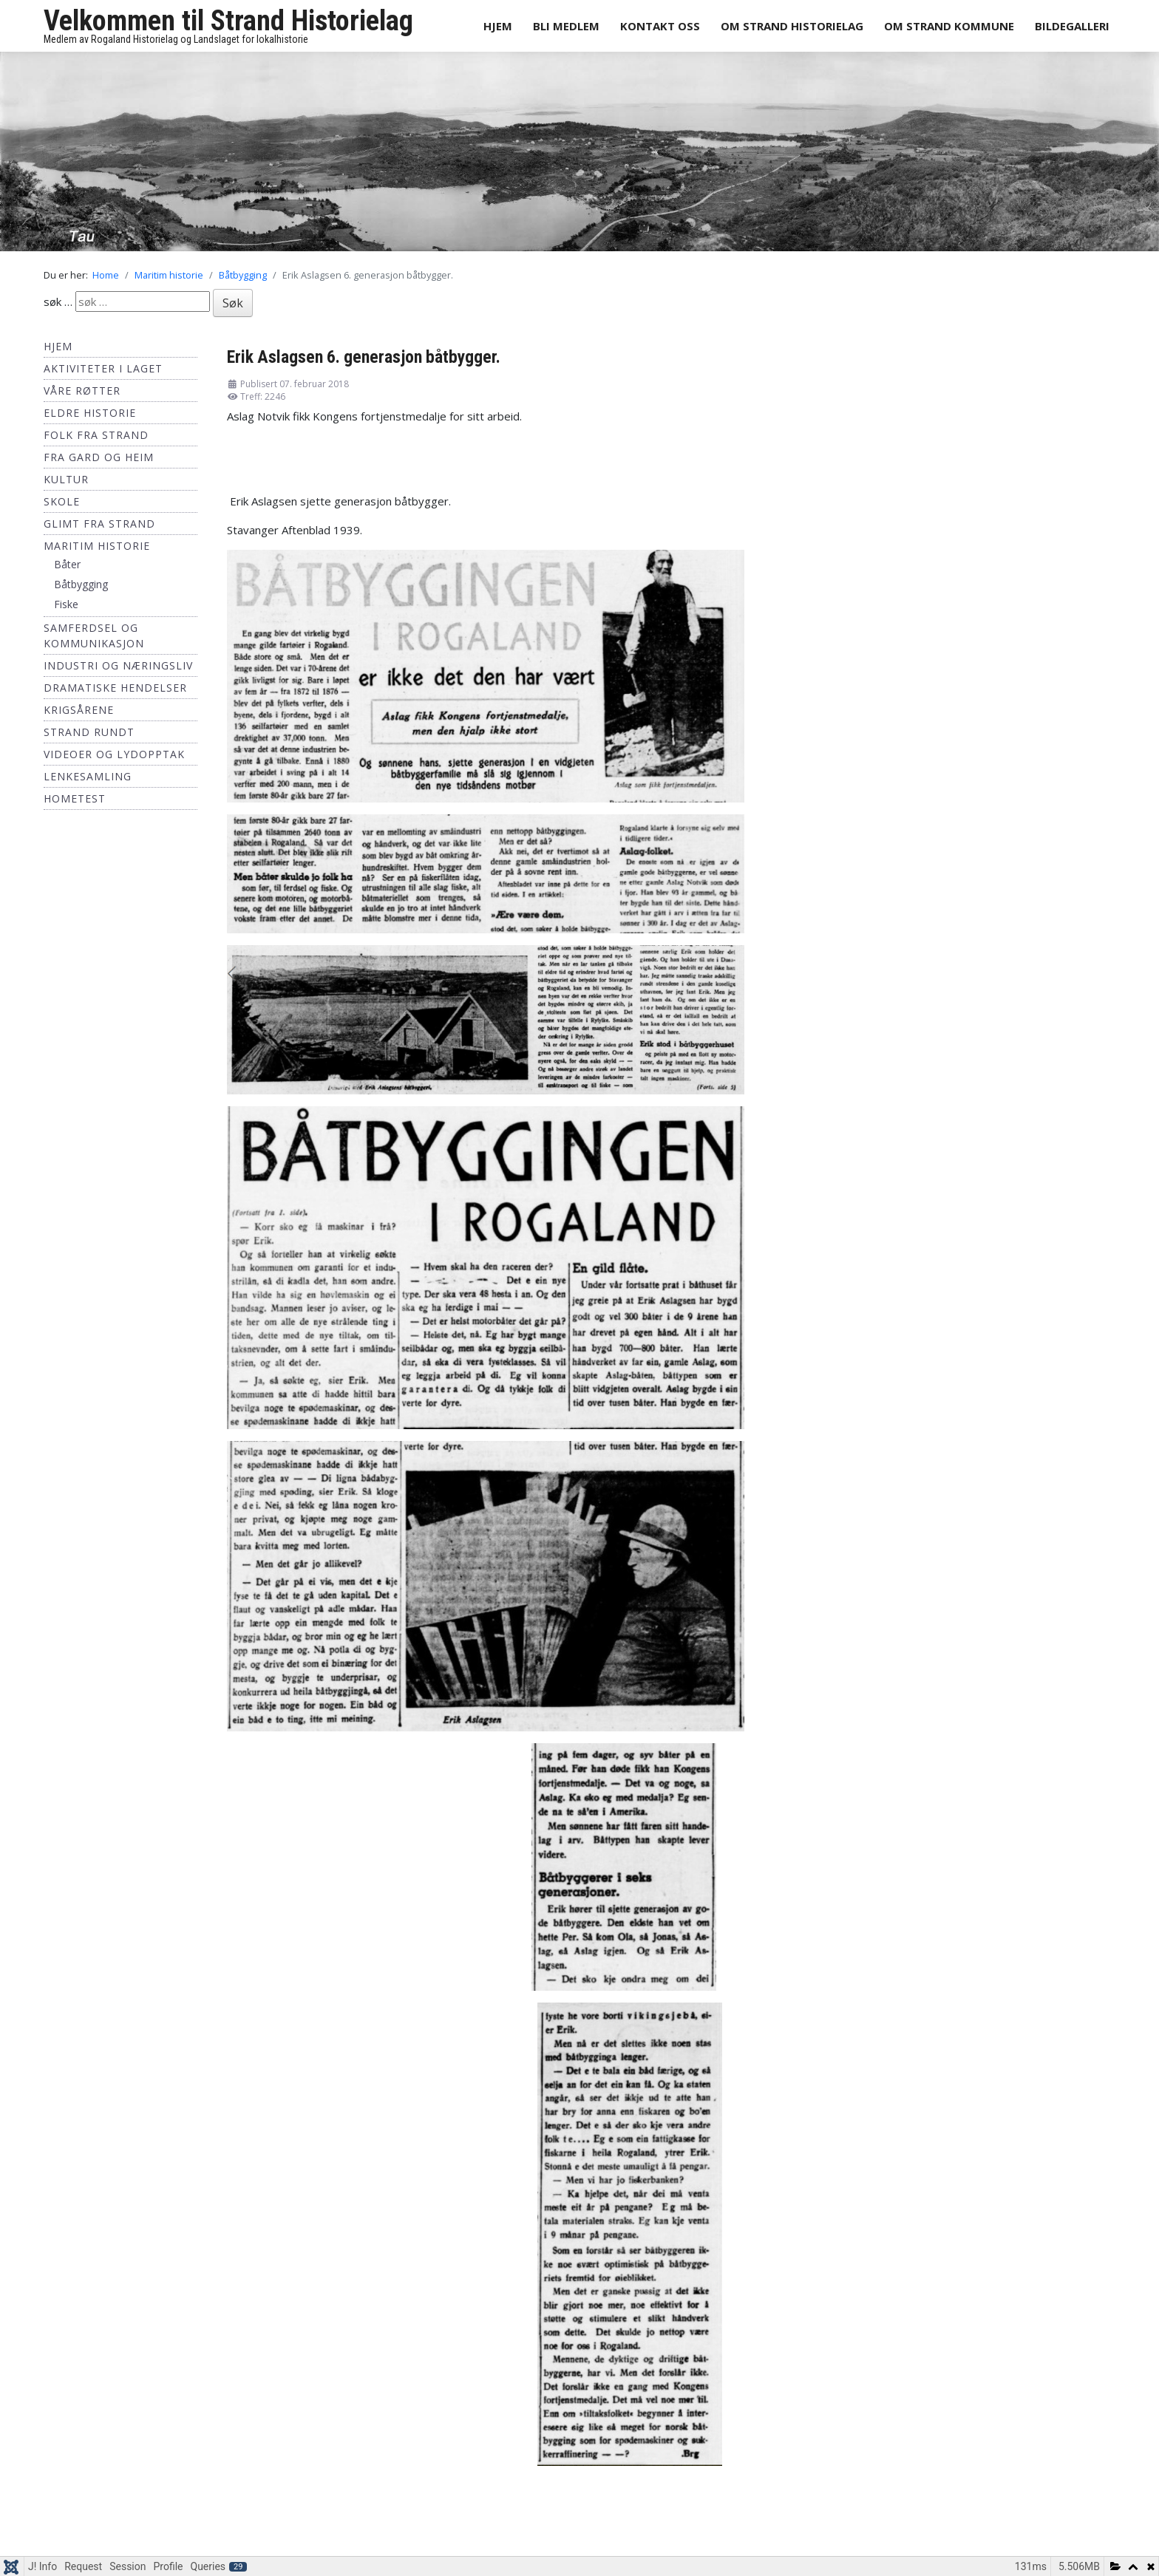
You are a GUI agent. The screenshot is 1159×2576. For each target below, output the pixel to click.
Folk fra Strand (96, 435)
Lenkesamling (88, 776)
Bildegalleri (1072, 25)
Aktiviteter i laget (103, 368)
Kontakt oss (660, 25)
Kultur (66, 479)
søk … (58, 301)
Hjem (497, 25)
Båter (67, 564)
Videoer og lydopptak (114, 754)
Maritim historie (97, 546)
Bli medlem (566, 25)
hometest (75, 798)
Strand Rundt (89, 732)
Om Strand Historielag (792, 25)
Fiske (66, 604)
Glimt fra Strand (99, 524)
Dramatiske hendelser (115, 688)
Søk (232, 303)
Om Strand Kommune (949, 25)
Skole (62, 501)
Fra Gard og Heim (99, 457)
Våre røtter (82, 391)
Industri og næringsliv (118, 665)
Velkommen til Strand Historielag (228, 20)
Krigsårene (79, 710)
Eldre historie (90, 413)
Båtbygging (81, 584)
